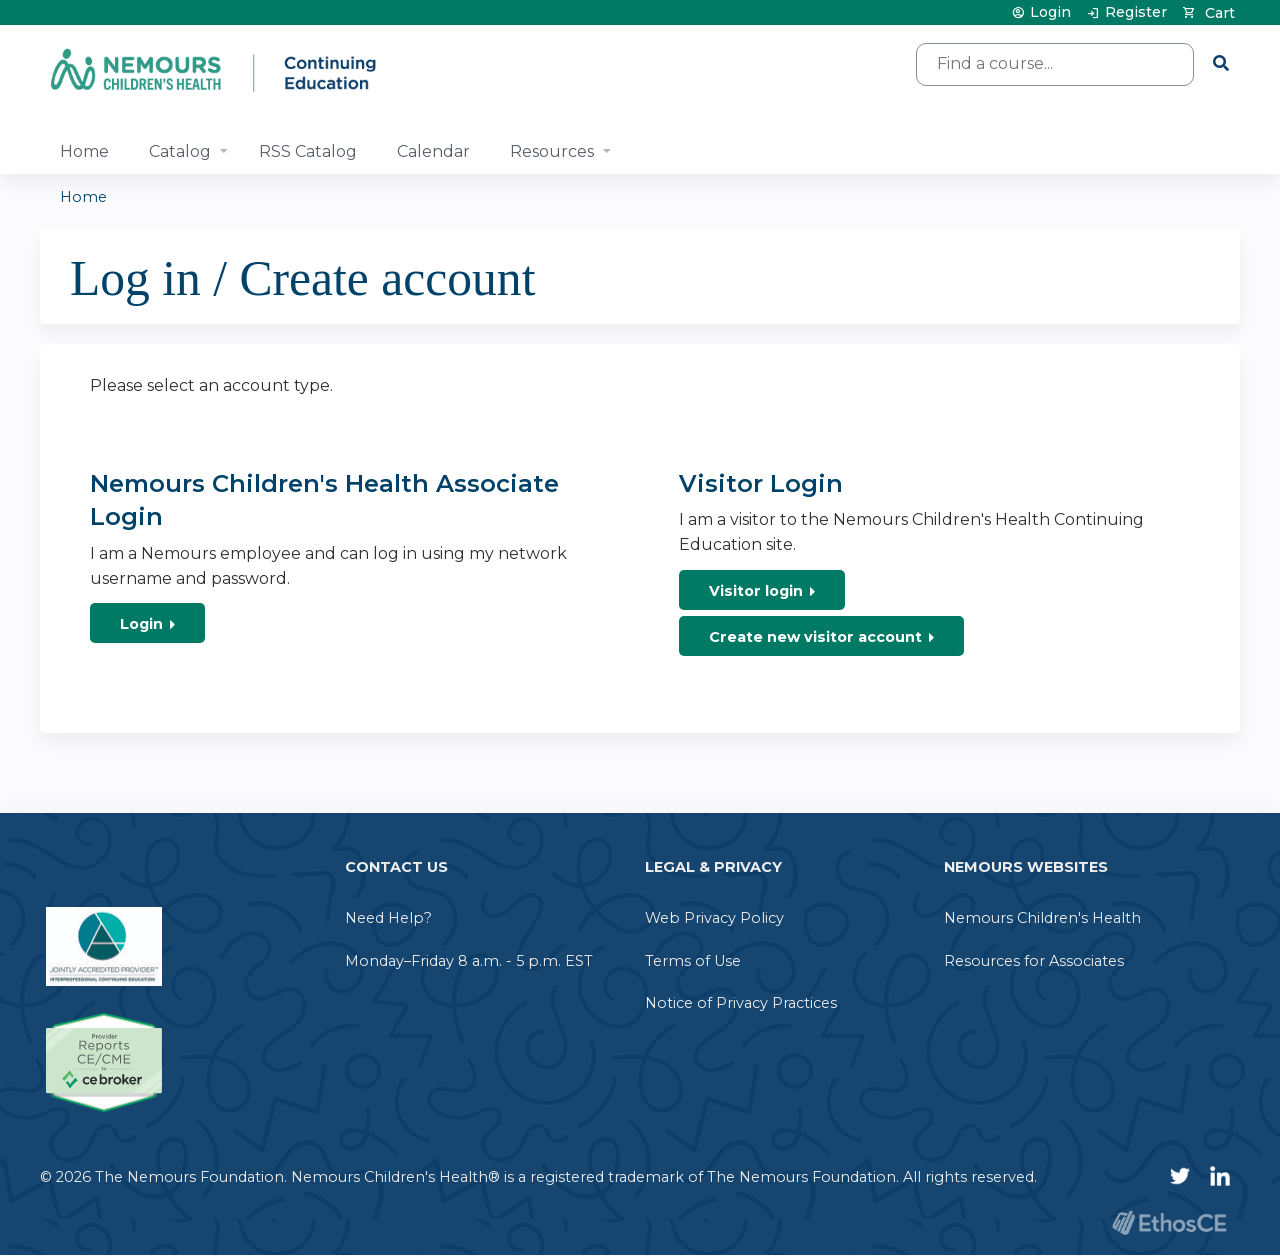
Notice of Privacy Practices (741, 1003)
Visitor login (756, 591)
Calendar (433, 151)
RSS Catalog (308, 151)
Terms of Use (693, 961)
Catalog (180, 151)
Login (1050, 12)
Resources (552, 151)
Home (84, 151)
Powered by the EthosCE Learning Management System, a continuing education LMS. (1169, 1222)
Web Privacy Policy (714, 918)
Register (1136, 12)
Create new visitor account (815, 637)
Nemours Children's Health (1042, 918)
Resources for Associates (1034, 961)
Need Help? (388, 918)
